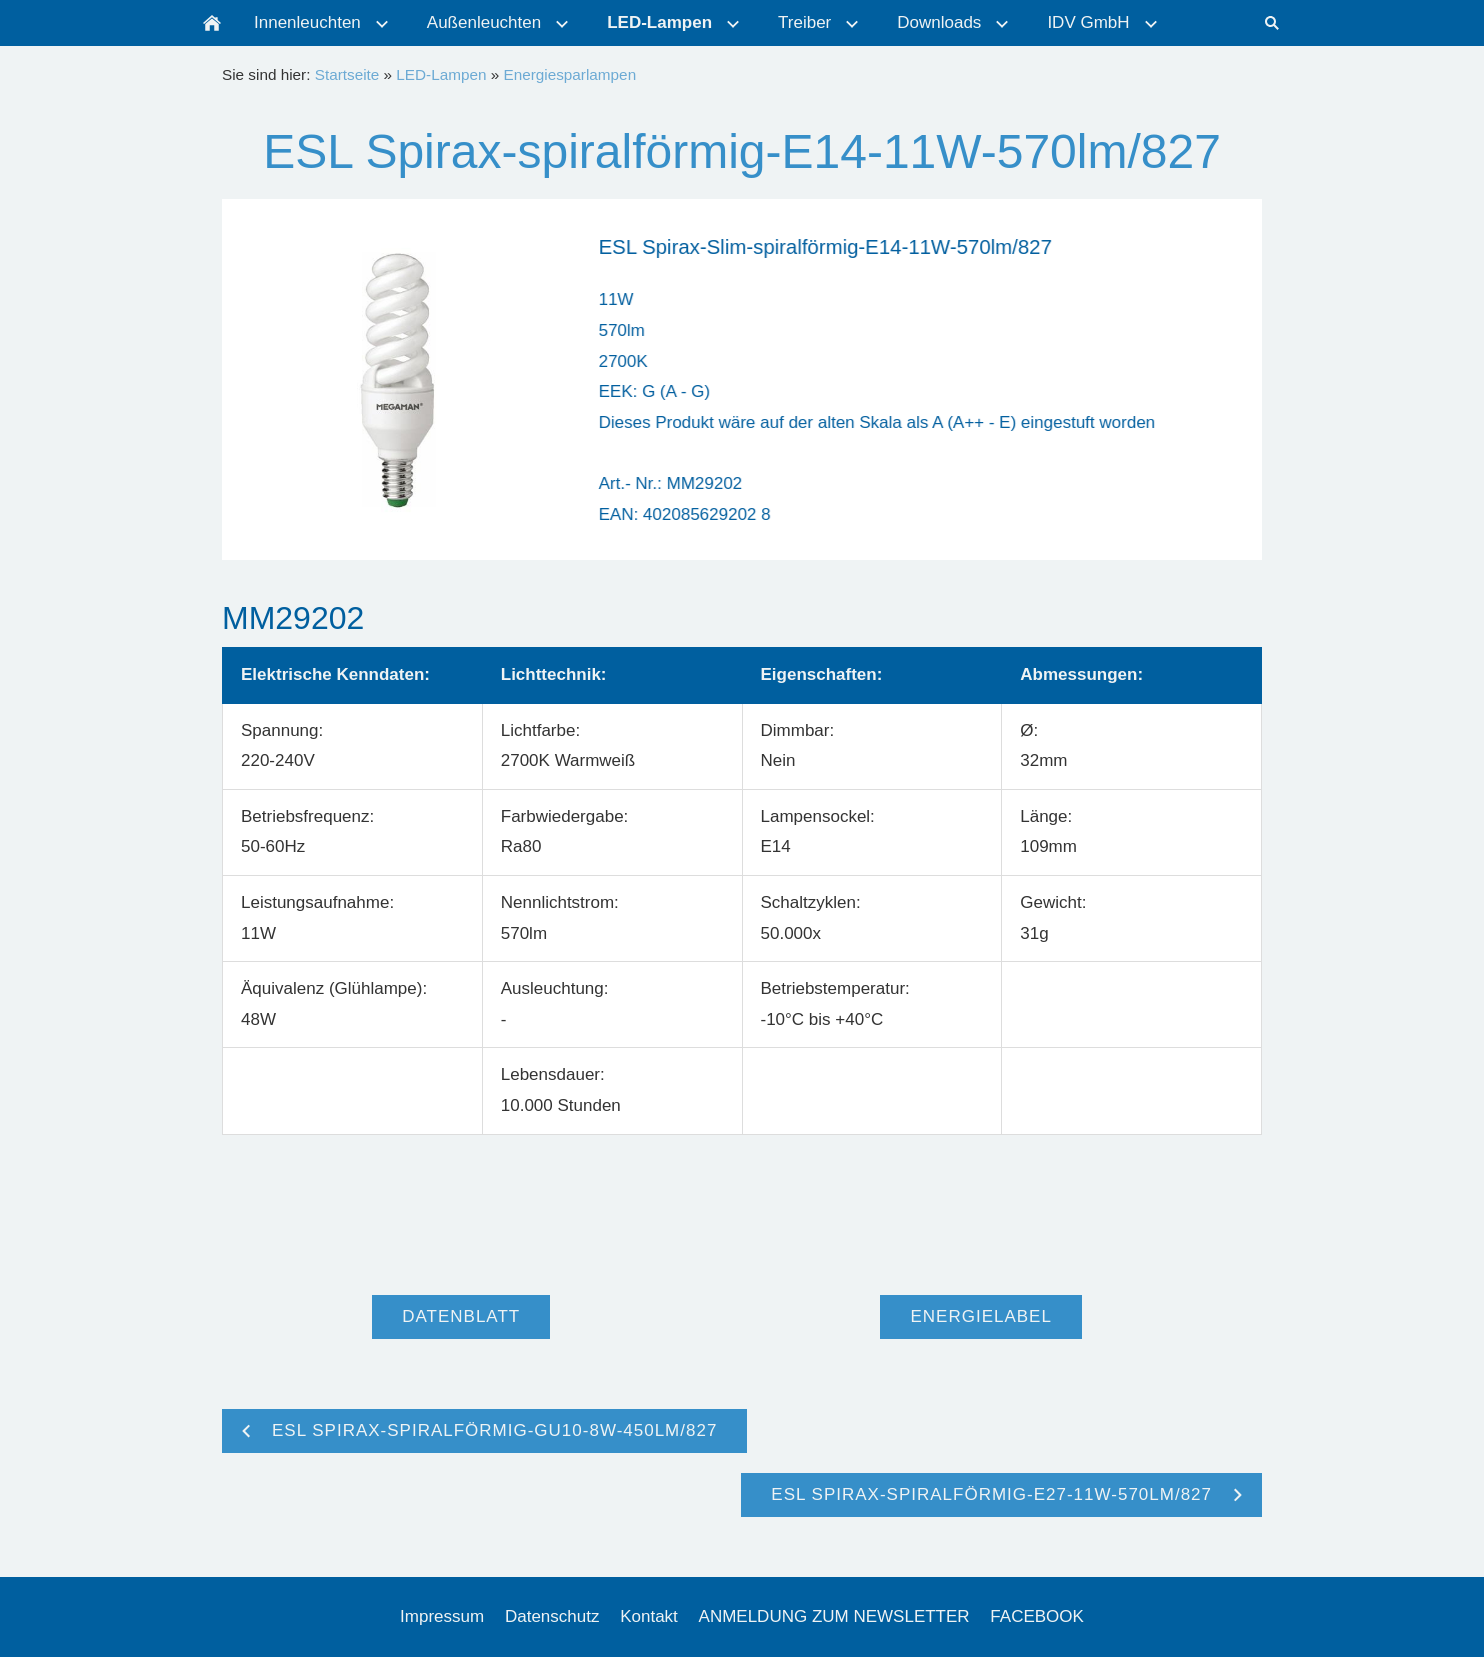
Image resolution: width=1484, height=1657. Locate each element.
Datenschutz (552, 1616)
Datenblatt (461, 1316)
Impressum (442, 1616)
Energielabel (980, 1316)
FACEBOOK (1037, 1616)
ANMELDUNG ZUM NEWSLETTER (834, 1616)
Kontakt (649, 1616)
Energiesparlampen (569, 74)
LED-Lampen (441, 74)
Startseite (347, 74)
